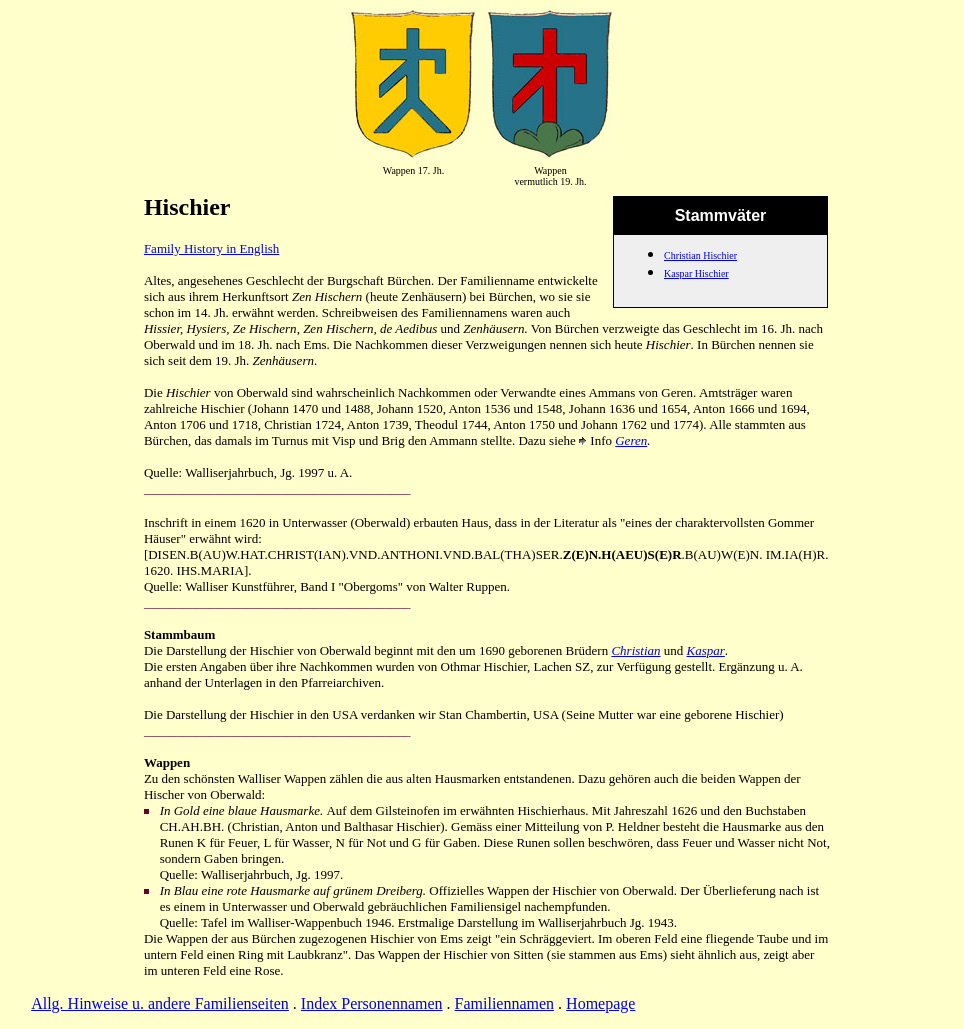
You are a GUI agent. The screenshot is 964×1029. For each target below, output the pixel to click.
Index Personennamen (372, 1003)
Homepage (600, 1003)
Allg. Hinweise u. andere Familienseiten (160, 1003)
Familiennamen (505, 1003)
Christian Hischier (700, 255)
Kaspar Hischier (696, 273)
